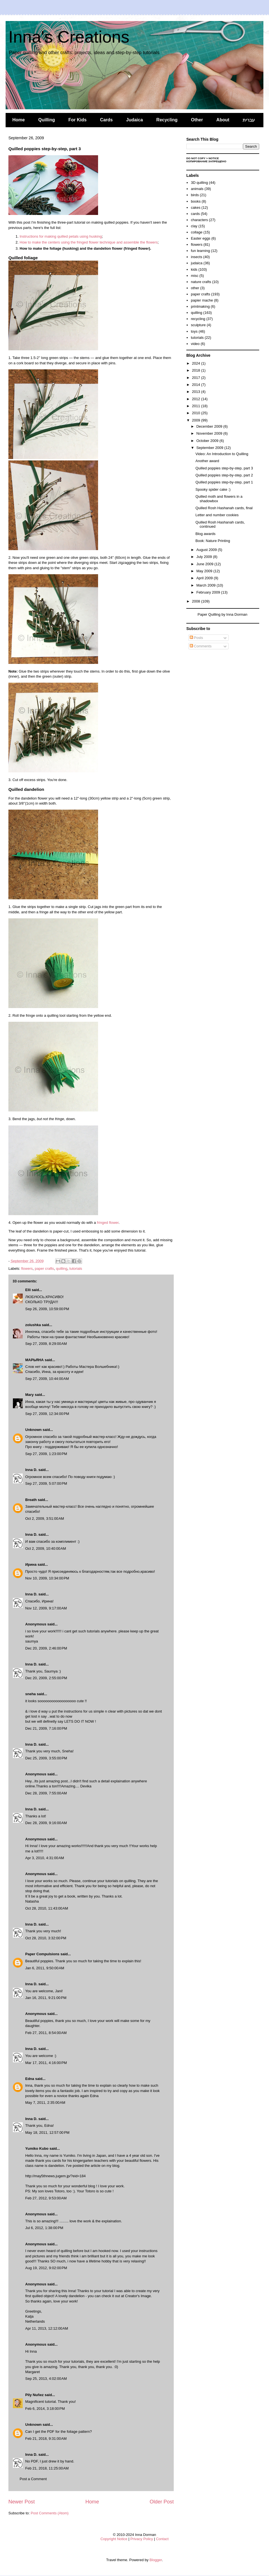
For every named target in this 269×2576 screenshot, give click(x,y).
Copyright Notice (113, 2539)
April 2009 (205, 578)
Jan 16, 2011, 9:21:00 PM (45, 1998)
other (195, 288)
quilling (61, 1268)
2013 (196, 392)
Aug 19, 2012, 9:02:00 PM (46, 2268)
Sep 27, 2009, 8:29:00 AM (46, 1344)
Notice (213, 158)
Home (18, 119)
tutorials (75, 1268)
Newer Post (21, 2502)
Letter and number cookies (216, 515)
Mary (29, 1395)
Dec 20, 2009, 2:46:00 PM (46, 1648)
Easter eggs (200, 238)
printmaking (200, 306)
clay (194, 226)
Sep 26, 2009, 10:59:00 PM (47, 1309)
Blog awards (205, 534)
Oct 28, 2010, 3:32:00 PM (45, 1938)
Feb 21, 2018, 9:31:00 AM (46, 2438)
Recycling (167, 119)
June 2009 (205, 564)
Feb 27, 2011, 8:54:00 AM (46, 2033)
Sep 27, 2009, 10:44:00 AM (47, 1379)
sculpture (198, 325)
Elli (28, 1290)
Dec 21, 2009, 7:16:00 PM (46, 1728)
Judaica (134, 119)
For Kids (77, 119)
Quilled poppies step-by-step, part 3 (224, 468)
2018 (196, 370)
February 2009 (208, 592)
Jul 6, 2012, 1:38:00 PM (44, 2228)
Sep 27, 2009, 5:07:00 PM (46, 1483)
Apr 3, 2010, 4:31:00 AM (44, 1858)
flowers (27, 1268)
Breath (31, 1500)
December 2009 (209, 426)
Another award (207, 461)
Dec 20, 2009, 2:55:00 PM (46, 1678)
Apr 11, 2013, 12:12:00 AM (46, 2328)
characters (199, 220)
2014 (196, 385)
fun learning (200, 251)
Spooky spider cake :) (212, 489)
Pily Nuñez (35, 2395)
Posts (196, 638)
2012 (196, 399)
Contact (162, 2539)
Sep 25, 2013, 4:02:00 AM (46, 2378)
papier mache (202, 300)
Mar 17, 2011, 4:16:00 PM (46, 2063)
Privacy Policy (141, 2539)
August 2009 (207, 550)
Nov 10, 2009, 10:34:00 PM (47, 1578)
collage (196, 232)
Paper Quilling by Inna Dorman (222, 614)
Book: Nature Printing (212, 541)
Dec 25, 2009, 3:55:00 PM (46, 1758)
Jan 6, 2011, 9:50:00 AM (44, 1968)
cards (195, 214)
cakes (195, 207)
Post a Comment (33, 2479)
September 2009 (210, 448)
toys (194, 331)
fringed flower (108, 1222)
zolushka (33, 1325)
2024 (196, 363)
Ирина (30, 1564)
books (196, 201)
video (195, 344)
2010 (196, 413)
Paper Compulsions (42, 1954)
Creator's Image (138, 2296)
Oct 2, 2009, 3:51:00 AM (44, 1518)
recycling (198, 319)
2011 (196, 406)
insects (196, 257)
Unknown (33, 1430)
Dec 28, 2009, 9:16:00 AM (46, 1823)
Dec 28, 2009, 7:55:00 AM (46, 1793)
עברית (249, 120)
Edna (29, 2079)
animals (197, 189)
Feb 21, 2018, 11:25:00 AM (47, 2468)
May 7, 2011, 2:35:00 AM (45, 2102)
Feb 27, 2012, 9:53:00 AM (46, 2198)
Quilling (46, 119)
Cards (106, 119)
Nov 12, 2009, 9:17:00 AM (46, 1608)
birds (195, 195)
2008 (196, 601)
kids (194, 269)
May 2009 (205, 571)
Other (197, 119)
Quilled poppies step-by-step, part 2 (224, 475)
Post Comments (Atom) (50, 2513)
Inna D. (31, 1470)
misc (194, 276)
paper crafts (44, 1268)
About (222, 119)
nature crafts (201, 282)
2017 (196, 378)
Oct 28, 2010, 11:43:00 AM (46, 1908)
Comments (201, 646)
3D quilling (199, 182)
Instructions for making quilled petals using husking (61, 236)
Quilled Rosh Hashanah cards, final (223, 508)
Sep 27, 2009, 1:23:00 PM (46, 1454)
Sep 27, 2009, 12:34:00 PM (47, 1414)
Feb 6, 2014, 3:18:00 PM (45, 2408)
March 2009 (206, 585)
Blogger (156, 2560)
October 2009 (207, 441)
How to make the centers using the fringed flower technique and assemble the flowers (89, 242)
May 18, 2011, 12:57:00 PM (47, 2132)
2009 (196, 420)
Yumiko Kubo (36, 2148)
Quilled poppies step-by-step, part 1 (224, 482)
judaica (196, 263)
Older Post (162, 2502)
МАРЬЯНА (34, 1360)
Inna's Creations (68, 36)
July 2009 (204, 557)
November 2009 (209, 433)
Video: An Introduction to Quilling (221, 454)
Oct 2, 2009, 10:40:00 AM (45, 1548)
